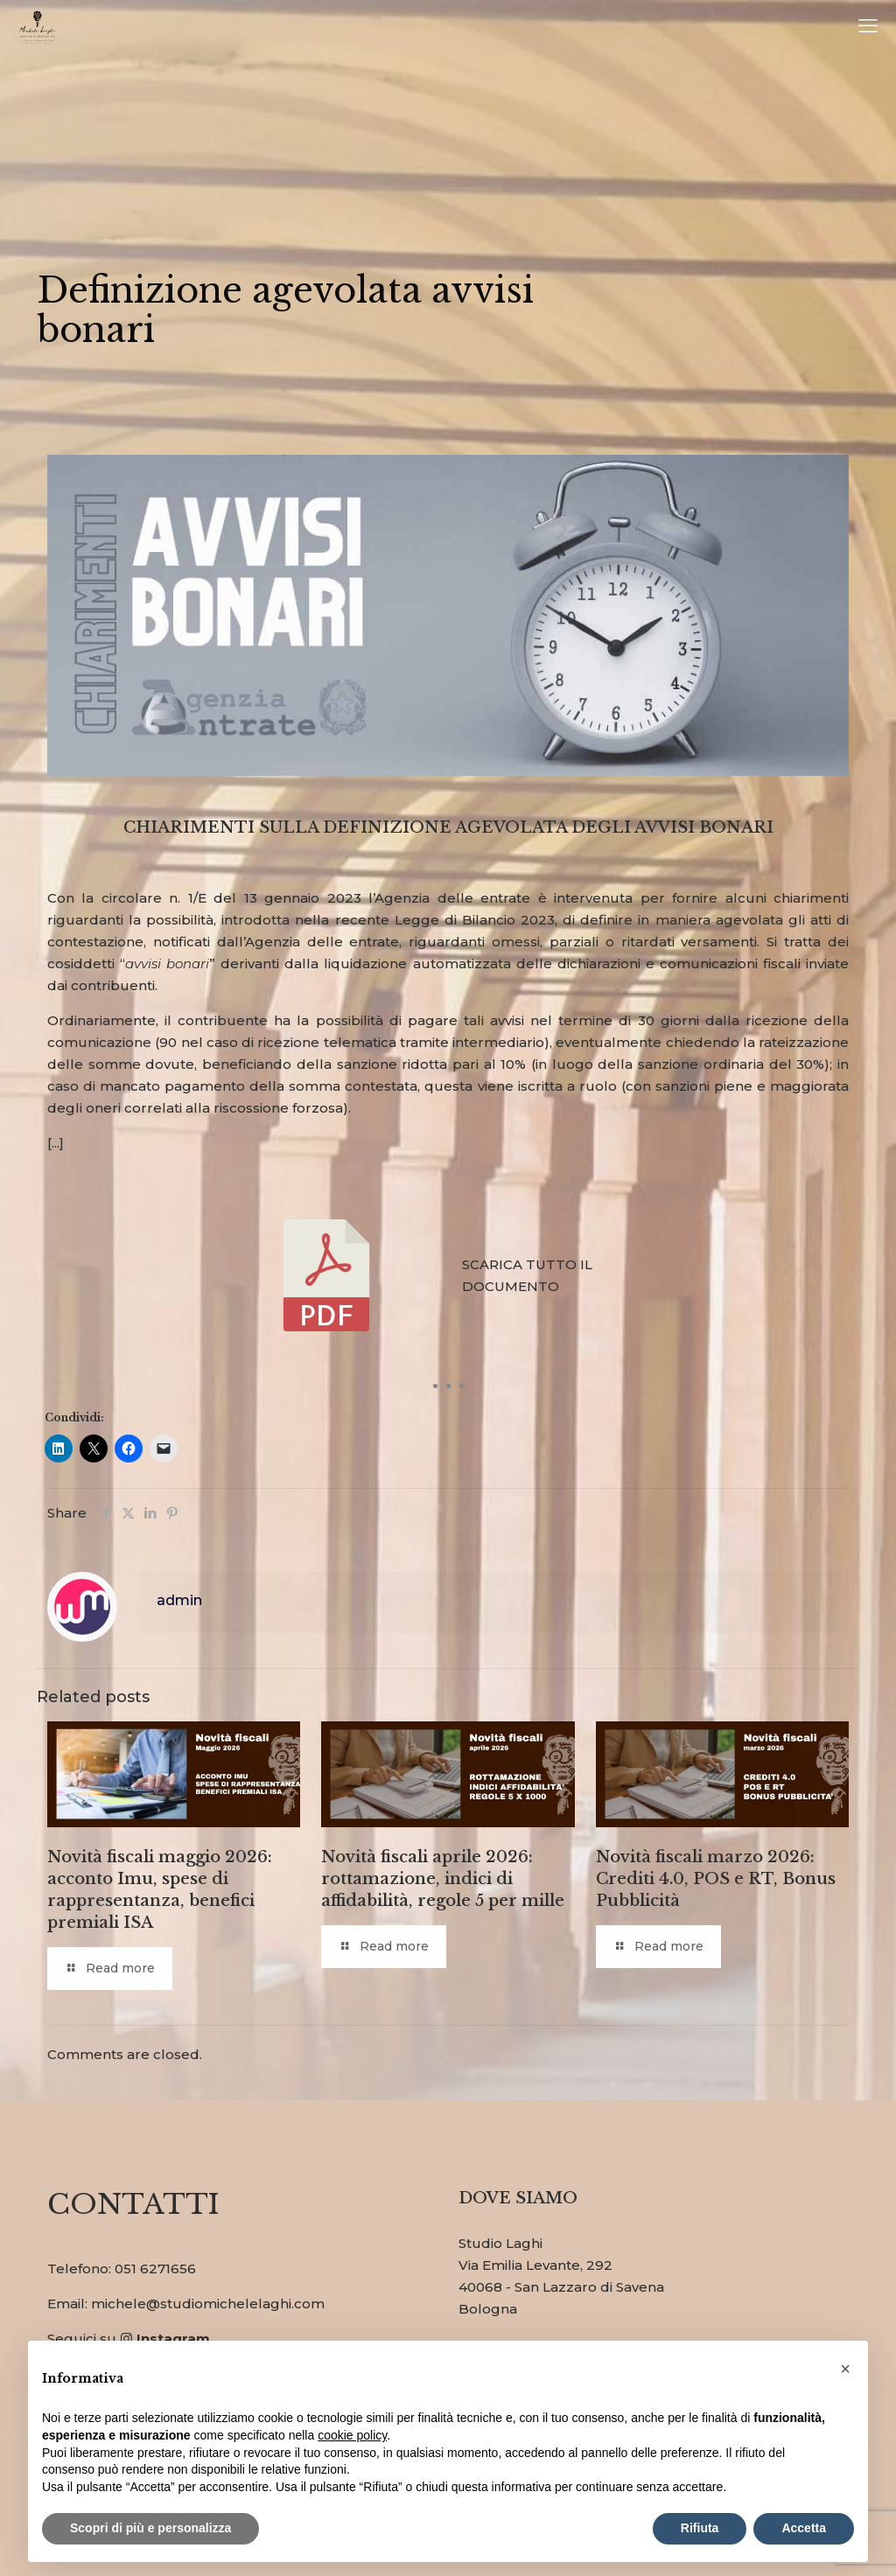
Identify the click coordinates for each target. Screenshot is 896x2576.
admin (179, 1600)
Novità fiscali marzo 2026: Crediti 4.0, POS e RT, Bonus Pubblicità (716, 1878)
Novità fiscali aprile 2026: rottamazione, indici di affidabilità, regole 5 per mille (442, 1878)
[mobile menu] (868, 26)
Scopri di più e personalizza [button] (150, 2528)
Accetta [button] (803, 2528)
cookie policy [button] (352, 2435)
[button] (845, 2369)
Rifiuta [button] (700, 2528)
